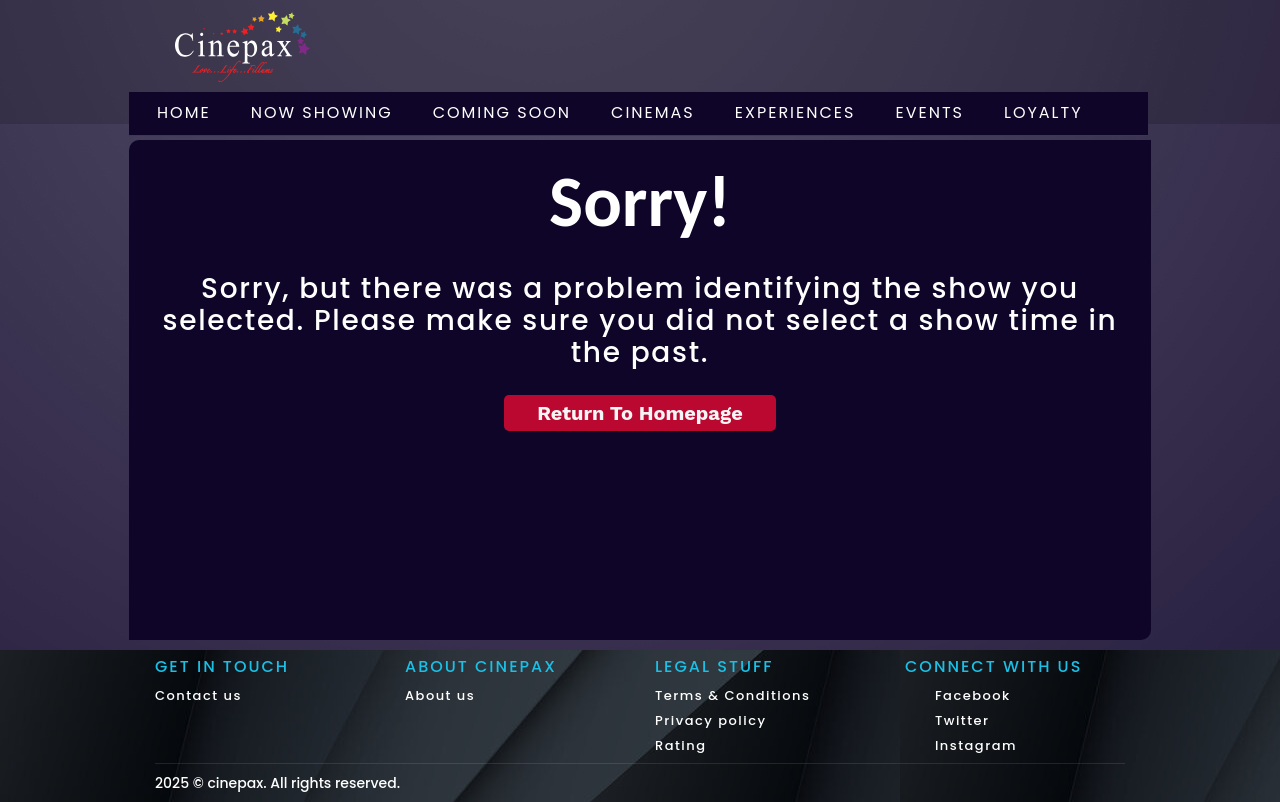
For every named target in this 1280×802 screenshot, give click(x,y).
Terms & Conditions (732, 695)
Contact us (198, 695)
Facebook (970, 695)
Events (929, 112)
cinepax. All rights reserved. (303, 783)
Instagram (973, 745)
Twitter (960, 720)
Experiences (795, 112)
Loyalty (1043, 112)
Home (184, 112)
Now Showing (322, 112)
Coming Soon (502, 112)
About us (440, 695)
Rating (681, 745)
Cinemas (653, 112)
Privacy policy (711, 720)
